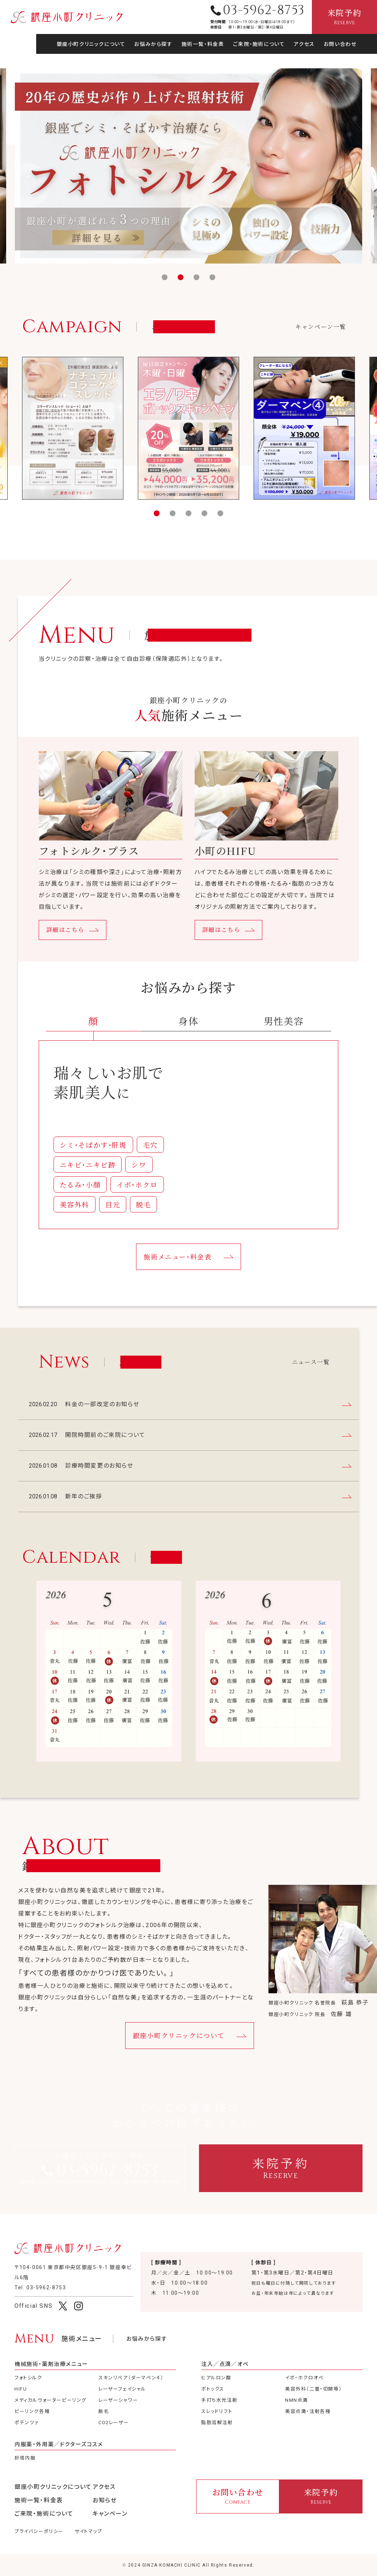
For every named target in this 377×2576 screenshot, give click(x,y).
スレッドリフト (216, 2411)
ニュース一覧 (311, 1376)
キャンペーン (110, 2513)
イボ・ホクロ (137, 1198)
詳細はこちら (65, 944)
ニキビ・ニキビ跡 (88, 1179)
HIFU (20, 2389)
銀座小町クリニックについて (91, 44)
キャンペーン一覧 (320, 341)
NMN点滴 (296, 2400)
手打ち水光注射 (219, 2400)
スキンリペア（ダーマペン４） (131, 2377)
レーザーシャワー (118, 2400)
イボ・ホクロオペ (304, 2377)
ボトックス (212, 2389)
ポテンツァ (26, 2422)
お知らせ (105, 2500)
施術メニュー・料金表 (177, 1270)
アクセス (304, 44)
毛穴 (150, 1159)
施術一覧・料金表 (203, 44)
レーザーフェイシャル (122, 2389)
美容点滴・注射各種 (307, 2411)
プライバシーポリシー (39, 2531)
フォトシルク (28, 2377)
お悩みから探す (153, 44)
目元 (112, 1218)
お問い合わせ (340, 44)
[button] (165, 277)
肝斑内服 (24, 2458)
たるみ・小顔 (80, 1198)
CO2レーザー (113, 2422)
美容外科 (74, 1218)
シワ (138, 1179)
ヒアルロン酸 (216, 2377)
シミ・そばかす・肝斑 (93, 1159)
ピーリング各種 (32, 2411)
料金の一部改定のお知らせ (315, 241)
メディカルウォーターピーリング (50, 2400)
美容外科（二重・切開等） (313, 2389)
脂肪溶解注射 (217, 2422)
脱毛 (143, 1218)
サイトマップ (88, 2531)
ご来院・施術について (259, 44)
